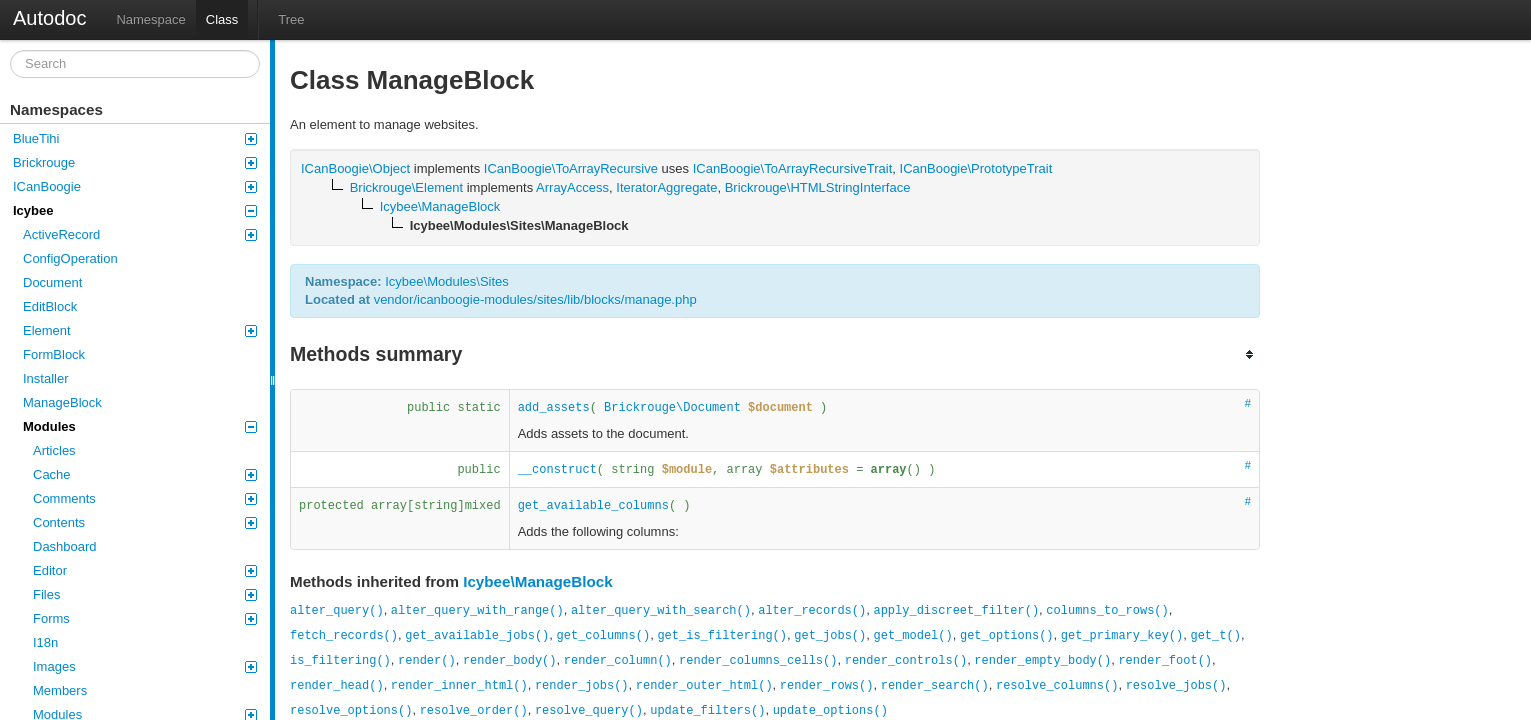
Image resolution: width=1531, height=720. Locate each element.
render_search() (935, 686)
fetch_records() (344, 636)
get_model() (913, 636)
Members (60, 690)
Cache (145, 474)
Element (140, 330)
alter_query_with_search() (661, 611)
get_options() (1007, 636)
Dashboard (65, 546)
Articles (54, 450)
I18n (45, 642)
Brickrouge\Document (672, 408)
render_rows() (827, 686)
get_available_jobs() (477, 636)
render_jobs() (582, 686)
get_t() (1215, 636)
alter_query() (337, 611)
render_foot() (1165, 661)
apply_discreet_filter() (956, 611)
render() (427, 661)
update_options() (830, 711)
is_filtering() (340, 661)
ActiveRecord (140, 234)
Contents (145, 522)
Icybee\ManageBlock (538, 581)
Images (145, 666)
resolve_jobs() (1176, 686)
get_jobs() (830, 636)
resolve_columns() (1057, 686)
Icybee (135, 210)
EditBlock (50, 306)
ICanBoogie (135, 186)
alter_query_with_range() (477, 611)
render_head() (337, 686)
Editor (145, 570)
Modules (140, 426)
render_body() (510, 661)
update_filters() (707, 711)
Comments (145, 498)
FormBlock (54, 354)
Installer (46, 378)
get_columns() (604, 636)
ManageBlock (62, 402)
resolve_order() (474, 711)
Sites (494, 281)
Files (145, 594)
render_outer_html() (704, 686)
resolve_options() (351, 711)
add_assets (554, 408)
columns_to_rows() (1107, 611)
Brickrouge (135, 162)
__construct (557, 470)
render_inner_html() (459, 686)
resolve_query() (589, 711)
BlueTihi (135, 138)
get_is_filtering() (722, 636)
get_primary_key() (1122, 636)
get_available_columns (593, 506)
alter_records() (812, 611)
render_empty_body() (1042, 661)
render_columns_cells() (758, 661)
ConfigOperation (70, 258)
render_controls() (906, 661)
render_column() (618, 661)
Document (52, 282)
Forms (145, 618)
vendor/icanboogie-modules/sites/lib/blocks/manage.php (535, 299)
